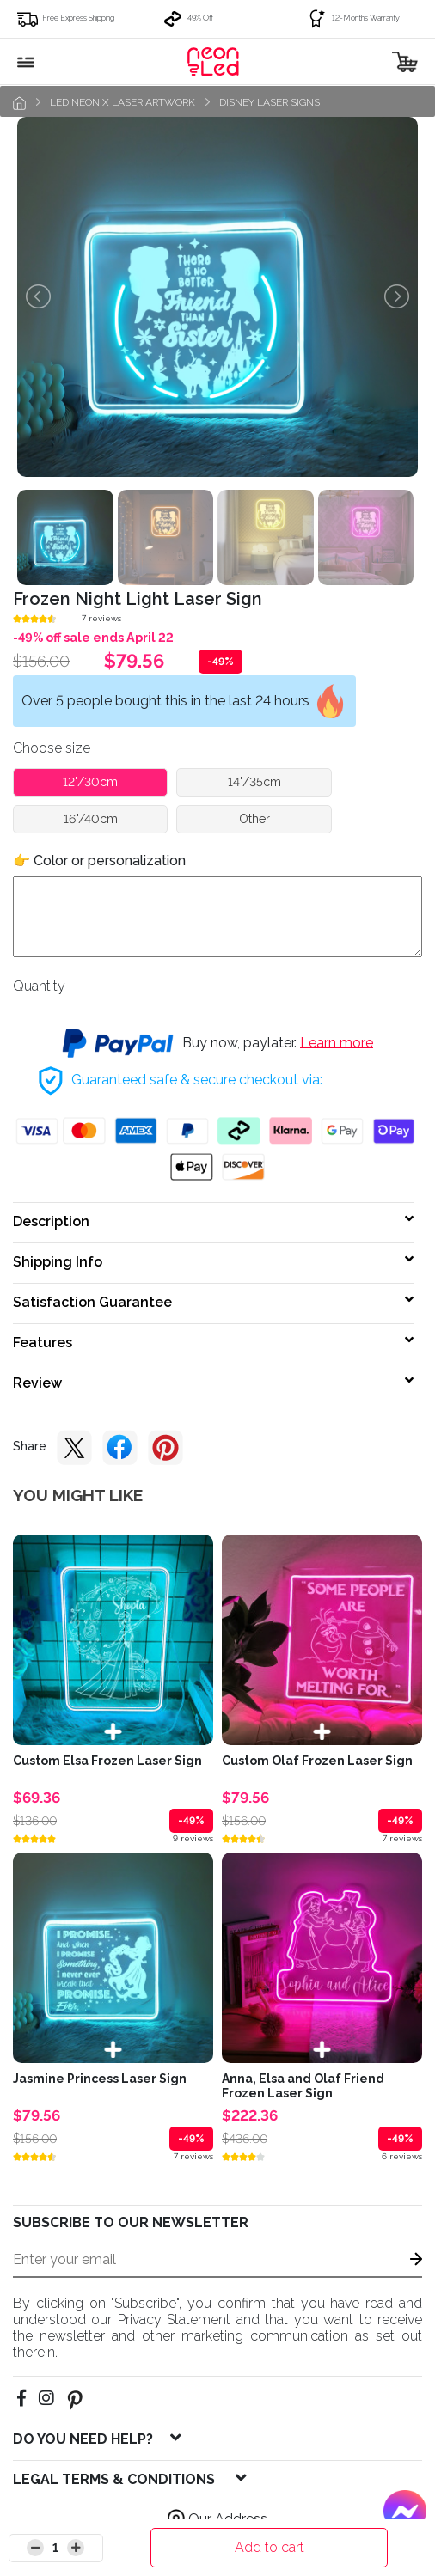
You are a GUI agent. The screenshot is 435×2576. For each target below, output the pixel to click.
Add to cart (269, 2547)
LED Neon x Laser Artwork (122, 102)
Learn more (336, 1042)
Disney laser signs (269, 102)
